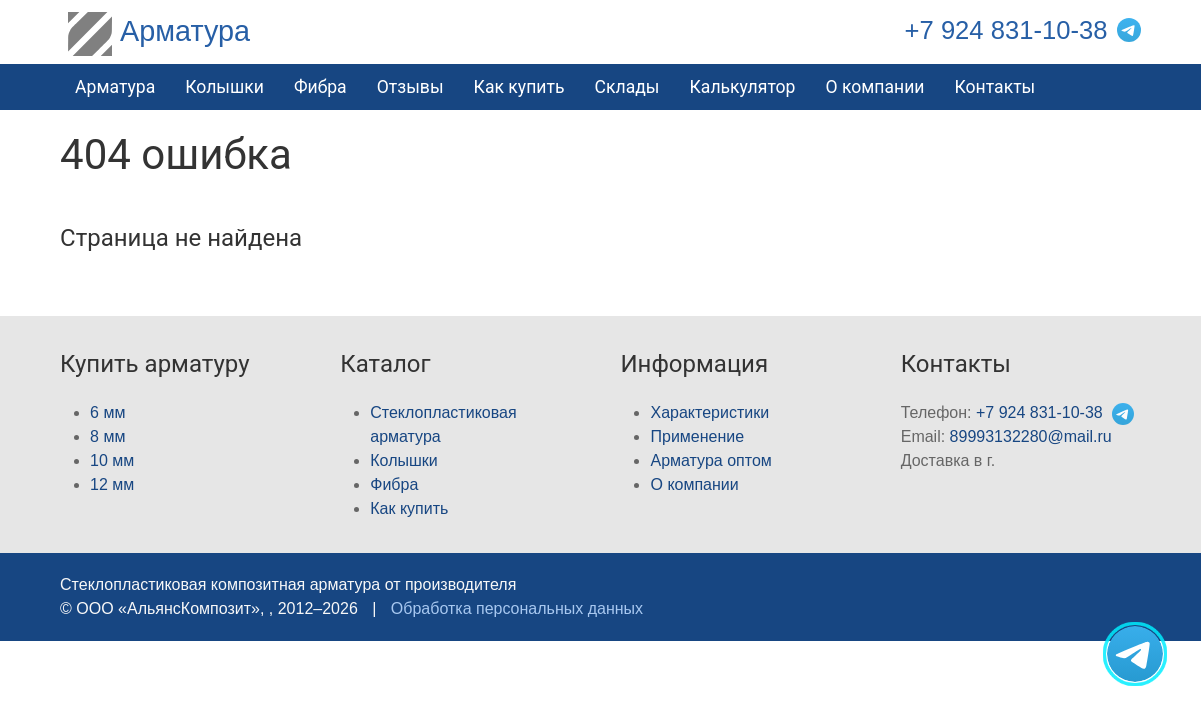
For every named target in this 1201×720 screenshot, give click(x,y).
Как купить (519, 87)
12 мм (112, 484)
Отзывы (410, 87)
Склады (627, 87)
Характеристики (709, 412)
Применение (697, 436)
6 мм (107, 412)
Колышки (403, 460)
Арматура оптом (710, 460)
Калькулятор (743, 87)
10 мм (112, 460)
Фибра (320, 87)
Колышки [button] (224, 87)
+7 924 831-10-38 (1006, 30)
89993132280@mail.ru (1031, 436)
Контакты (995, 87)
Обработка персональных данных (517, 608)
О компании (874, 87)
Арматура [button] (115, 87)
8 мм (107, 436)
